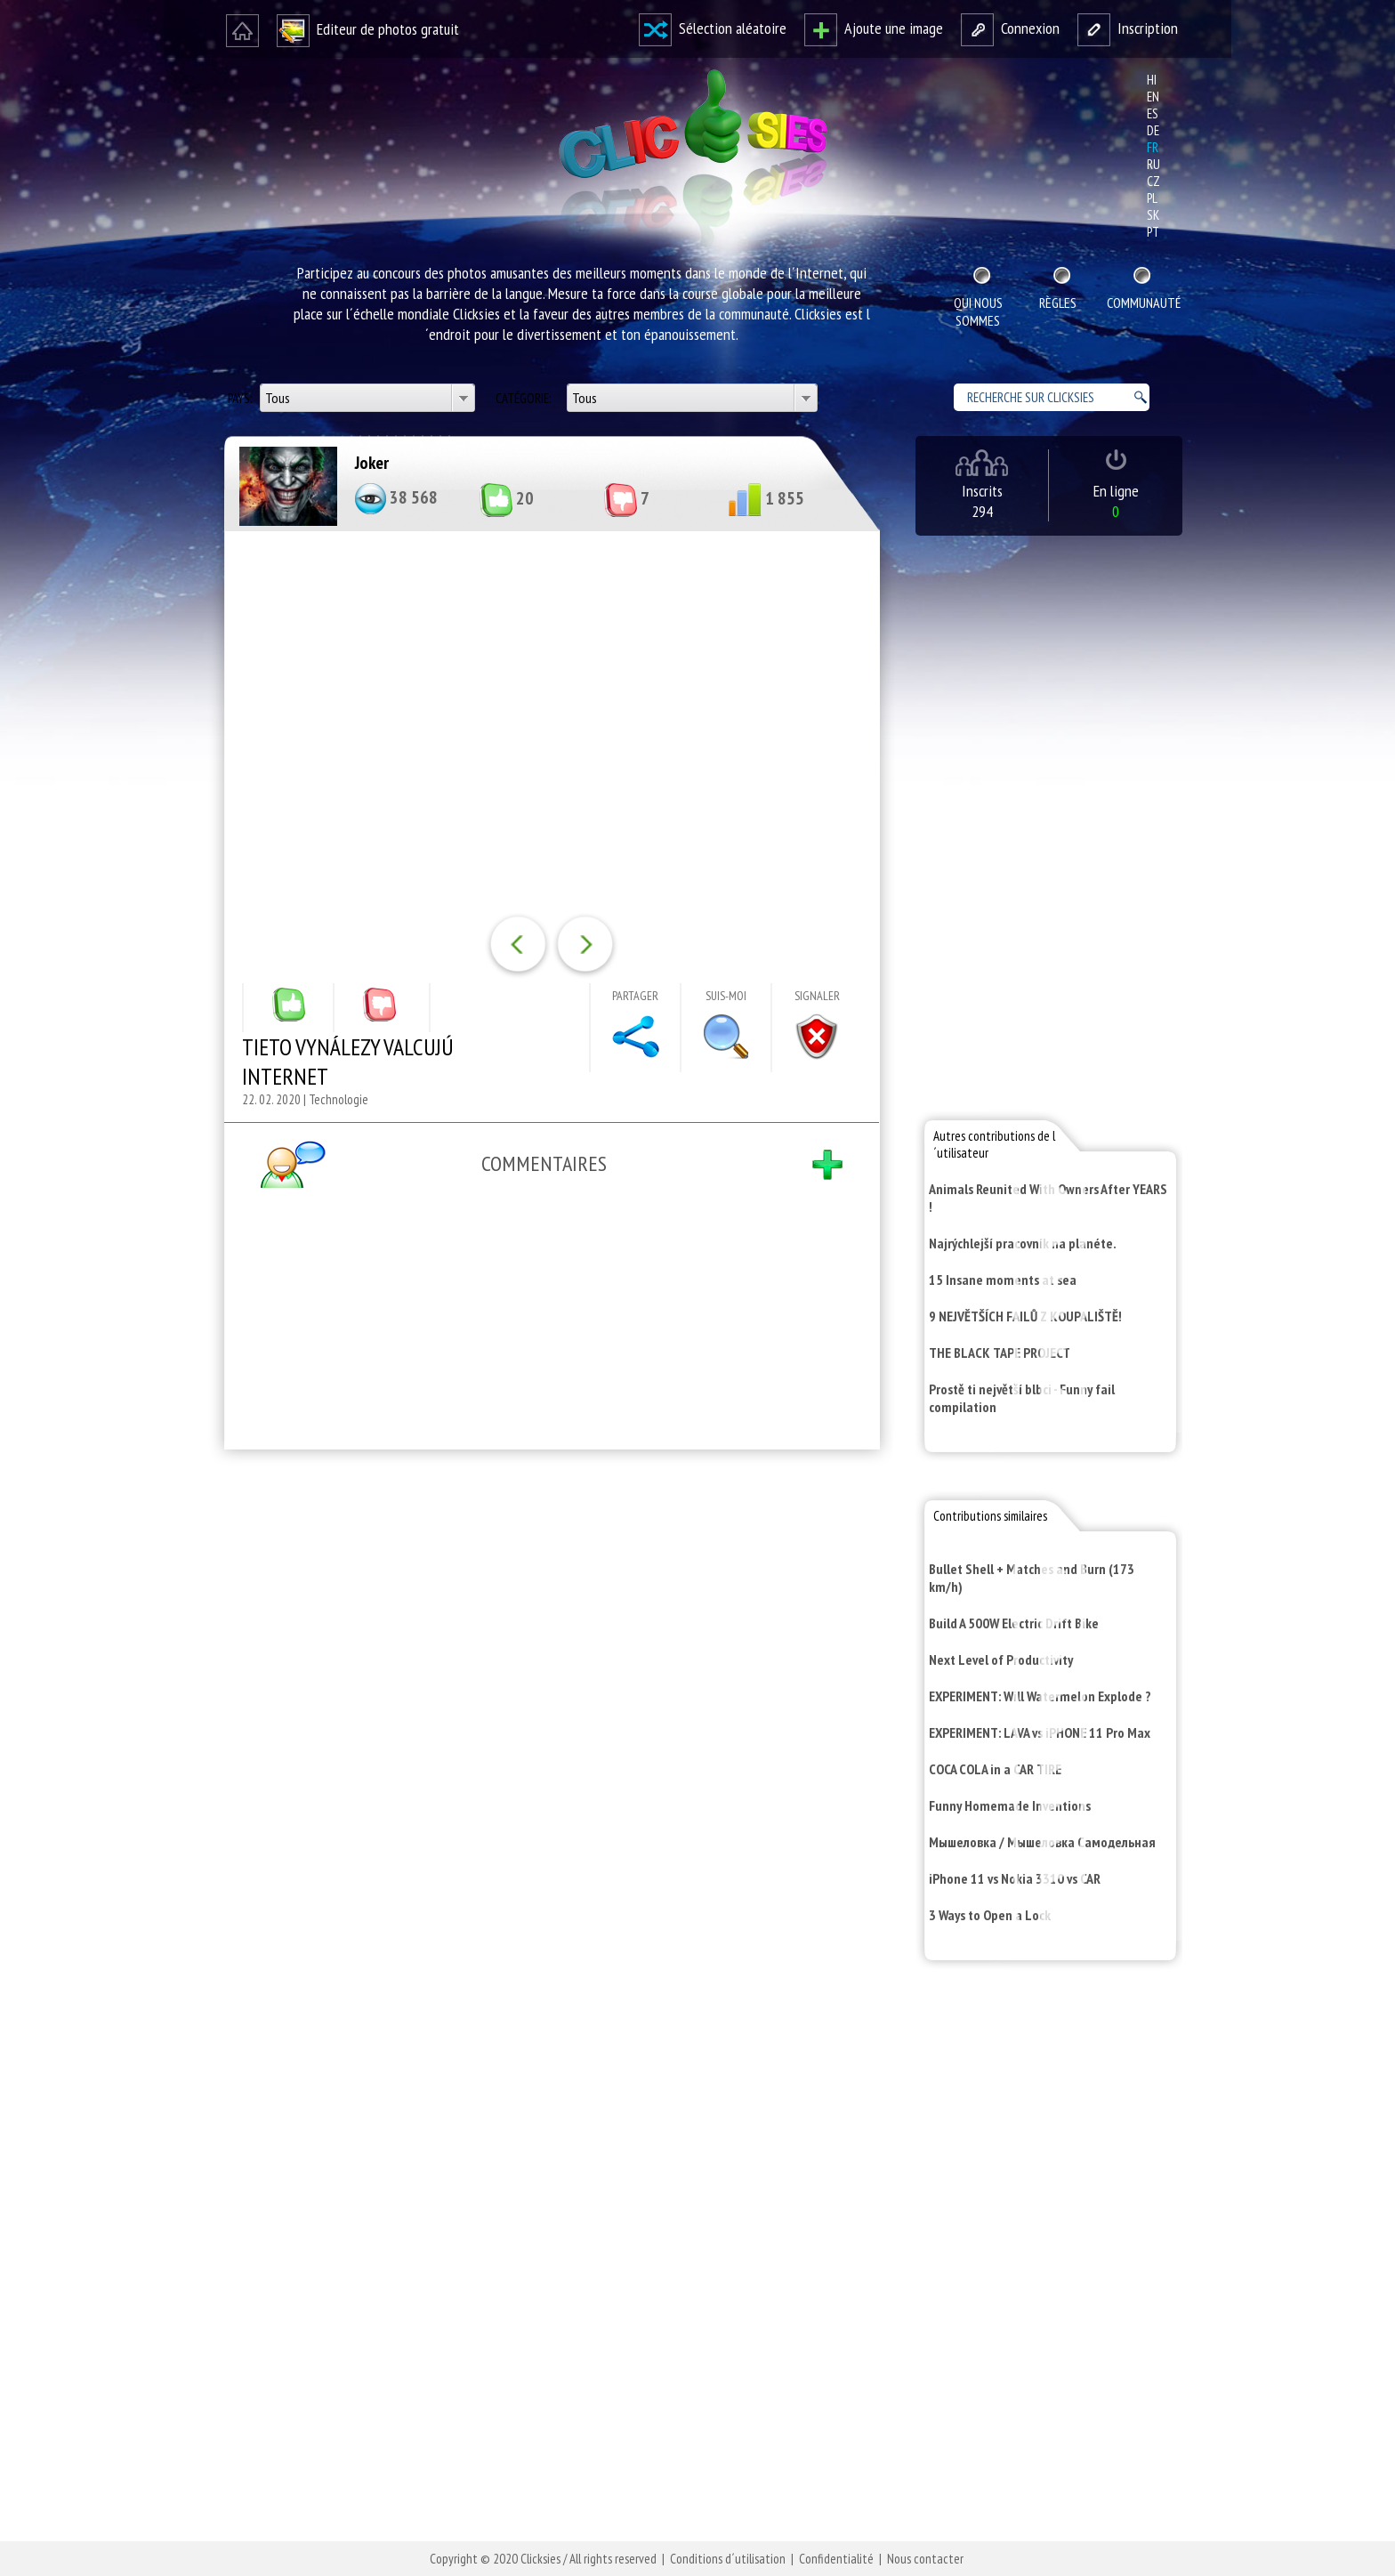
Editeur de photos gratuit (368, 29)
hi (1152, 79)
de (1153, 130)
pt (1153, 231)
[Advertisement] (548, 1695)
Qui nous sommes (978, 311)
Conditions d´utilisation (728, 2558)
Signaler (817, 996)
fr (1152, 147)
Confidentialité (836, 2558)
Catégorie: (524, 398)
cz (1153, 181)
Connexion (1010, 28)
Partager (635, 996)
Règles (1057, 302)
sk (1153, 214)
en (1153, 96)
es (1152, 113)
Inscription (1127, 28)
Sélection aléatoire (712, 28)
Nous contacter (925, 2558)
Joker (372, 462)
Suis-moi (726, 996)
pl (1152, 198)
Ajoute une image (873, 28)
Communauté (1142, 302)
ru (1153, 164)
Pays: (241, 398)
